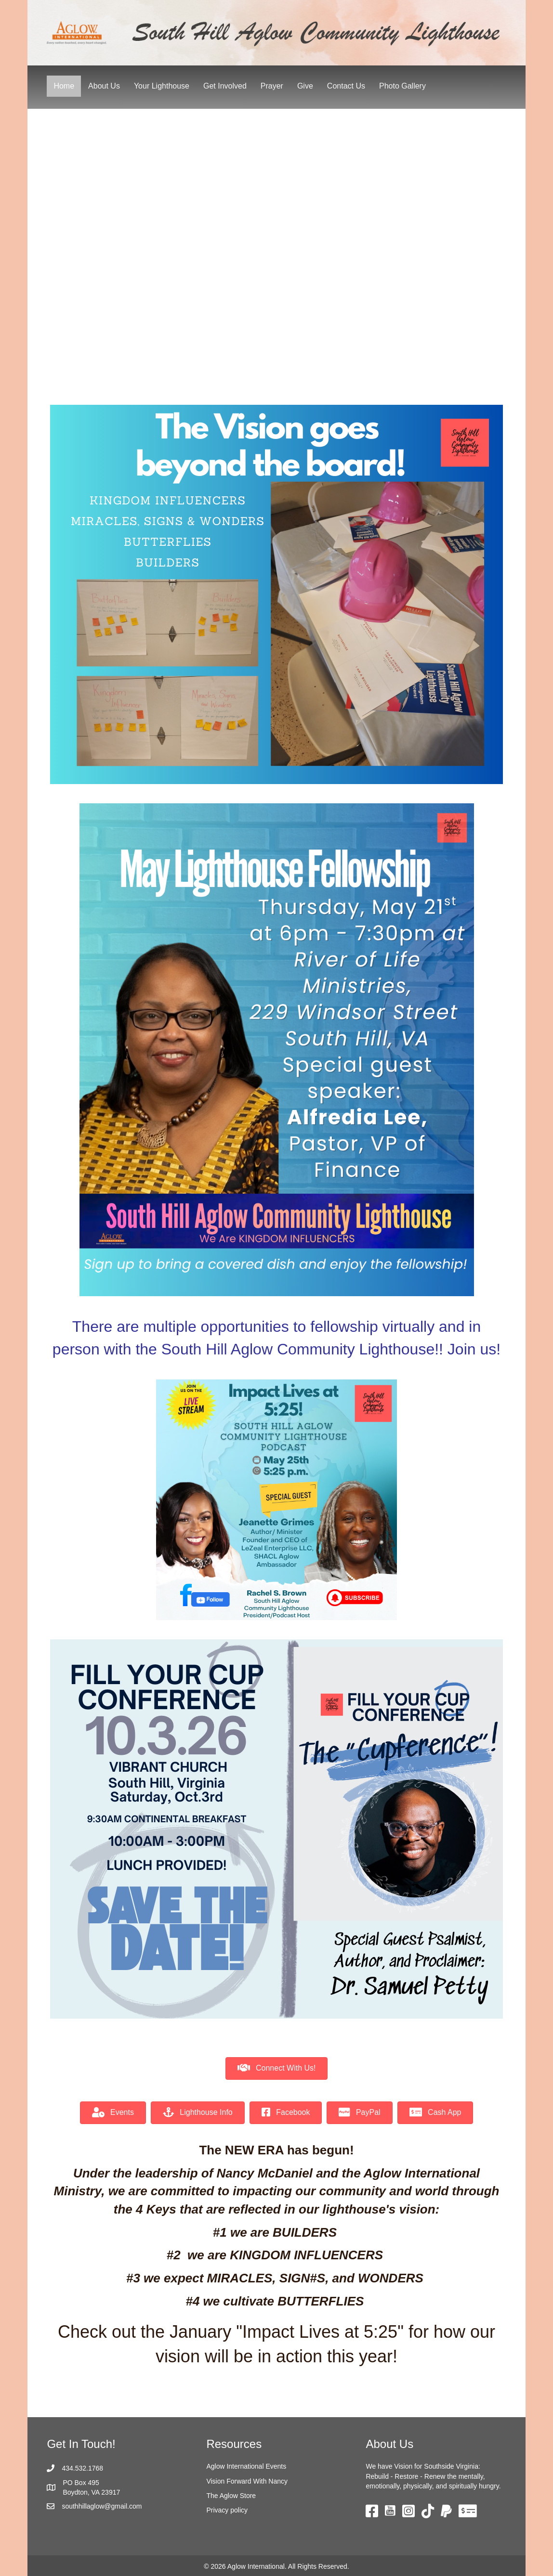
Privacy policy (227, 2510)
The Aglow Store (231, 2495)
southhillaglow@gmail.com (102, 2506)
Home (63, 86)
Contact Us (346, 86)
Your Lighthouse (161, 86)
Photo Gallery (402, 86)
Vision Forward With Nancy (247, 2481)
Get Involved (225, 86)
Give (305, 86)
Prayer (272, 86)
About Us (104, 86)
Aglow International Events (246, 2466)
